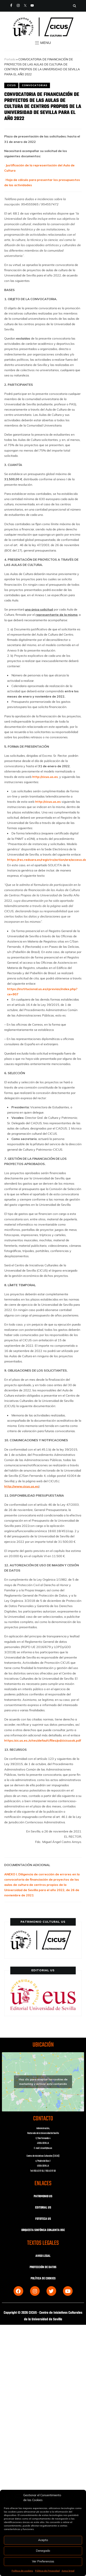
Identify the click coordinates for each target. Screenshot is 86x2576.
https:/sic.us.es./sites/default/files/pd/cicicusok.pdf (42, 1740)
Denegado (43, 2551)
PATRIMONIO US (43, 2196)
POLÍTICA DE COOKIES (43, 2278)
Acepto (43, 2540)
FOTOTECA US (43, 2219)
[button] (43, 42)
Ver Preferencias (43, 2561)
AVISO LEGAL (43, 2256)
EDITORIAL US (43, 2207)
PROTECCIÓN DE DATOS (43, 2267)
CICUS (11, 85)
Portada (9, 59)
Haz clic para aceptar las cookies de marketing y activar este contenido (43, 2082)
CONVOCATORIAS (34, 85)
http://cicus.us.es (45, 777)
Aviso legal (68, 2570)
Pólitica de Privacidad (47, 2570)
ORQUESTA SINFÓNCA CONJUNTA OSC (43, 2230)
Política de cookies (22, 2570)
